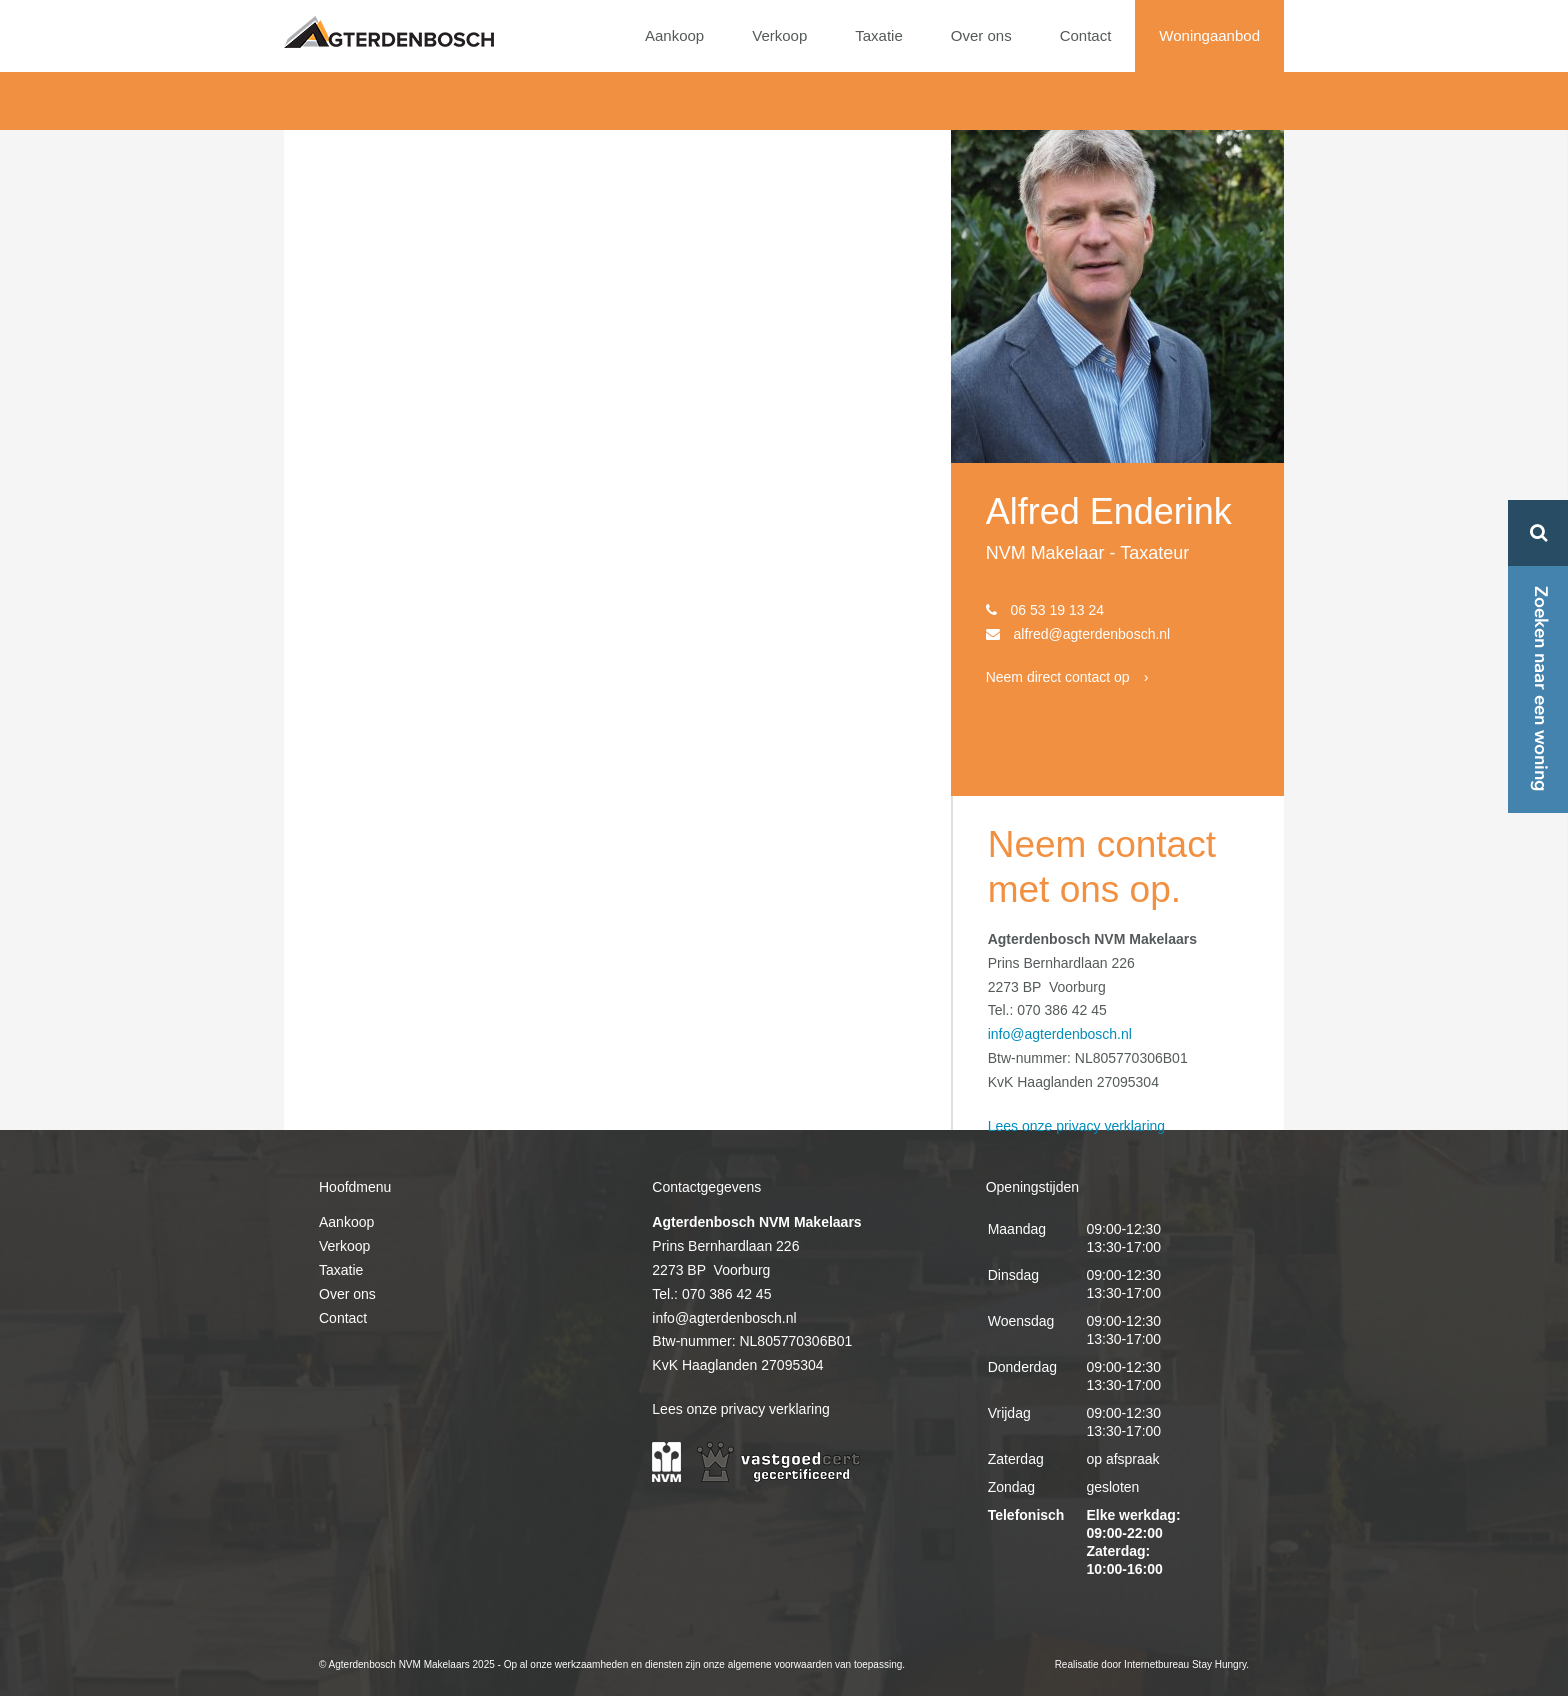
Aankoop (674, 35)
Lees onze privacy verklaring (1076, 1126)
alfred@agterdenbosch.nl (1092, 634)
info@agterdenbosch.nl (1060, 1034)
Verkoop (779, 35)
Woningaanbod (1209, 35)
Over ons (981, 35)
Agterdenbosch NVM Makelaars (389, 32)
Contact (1086, 35)
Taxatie (879, 35)
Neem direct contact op (1058, 677)
